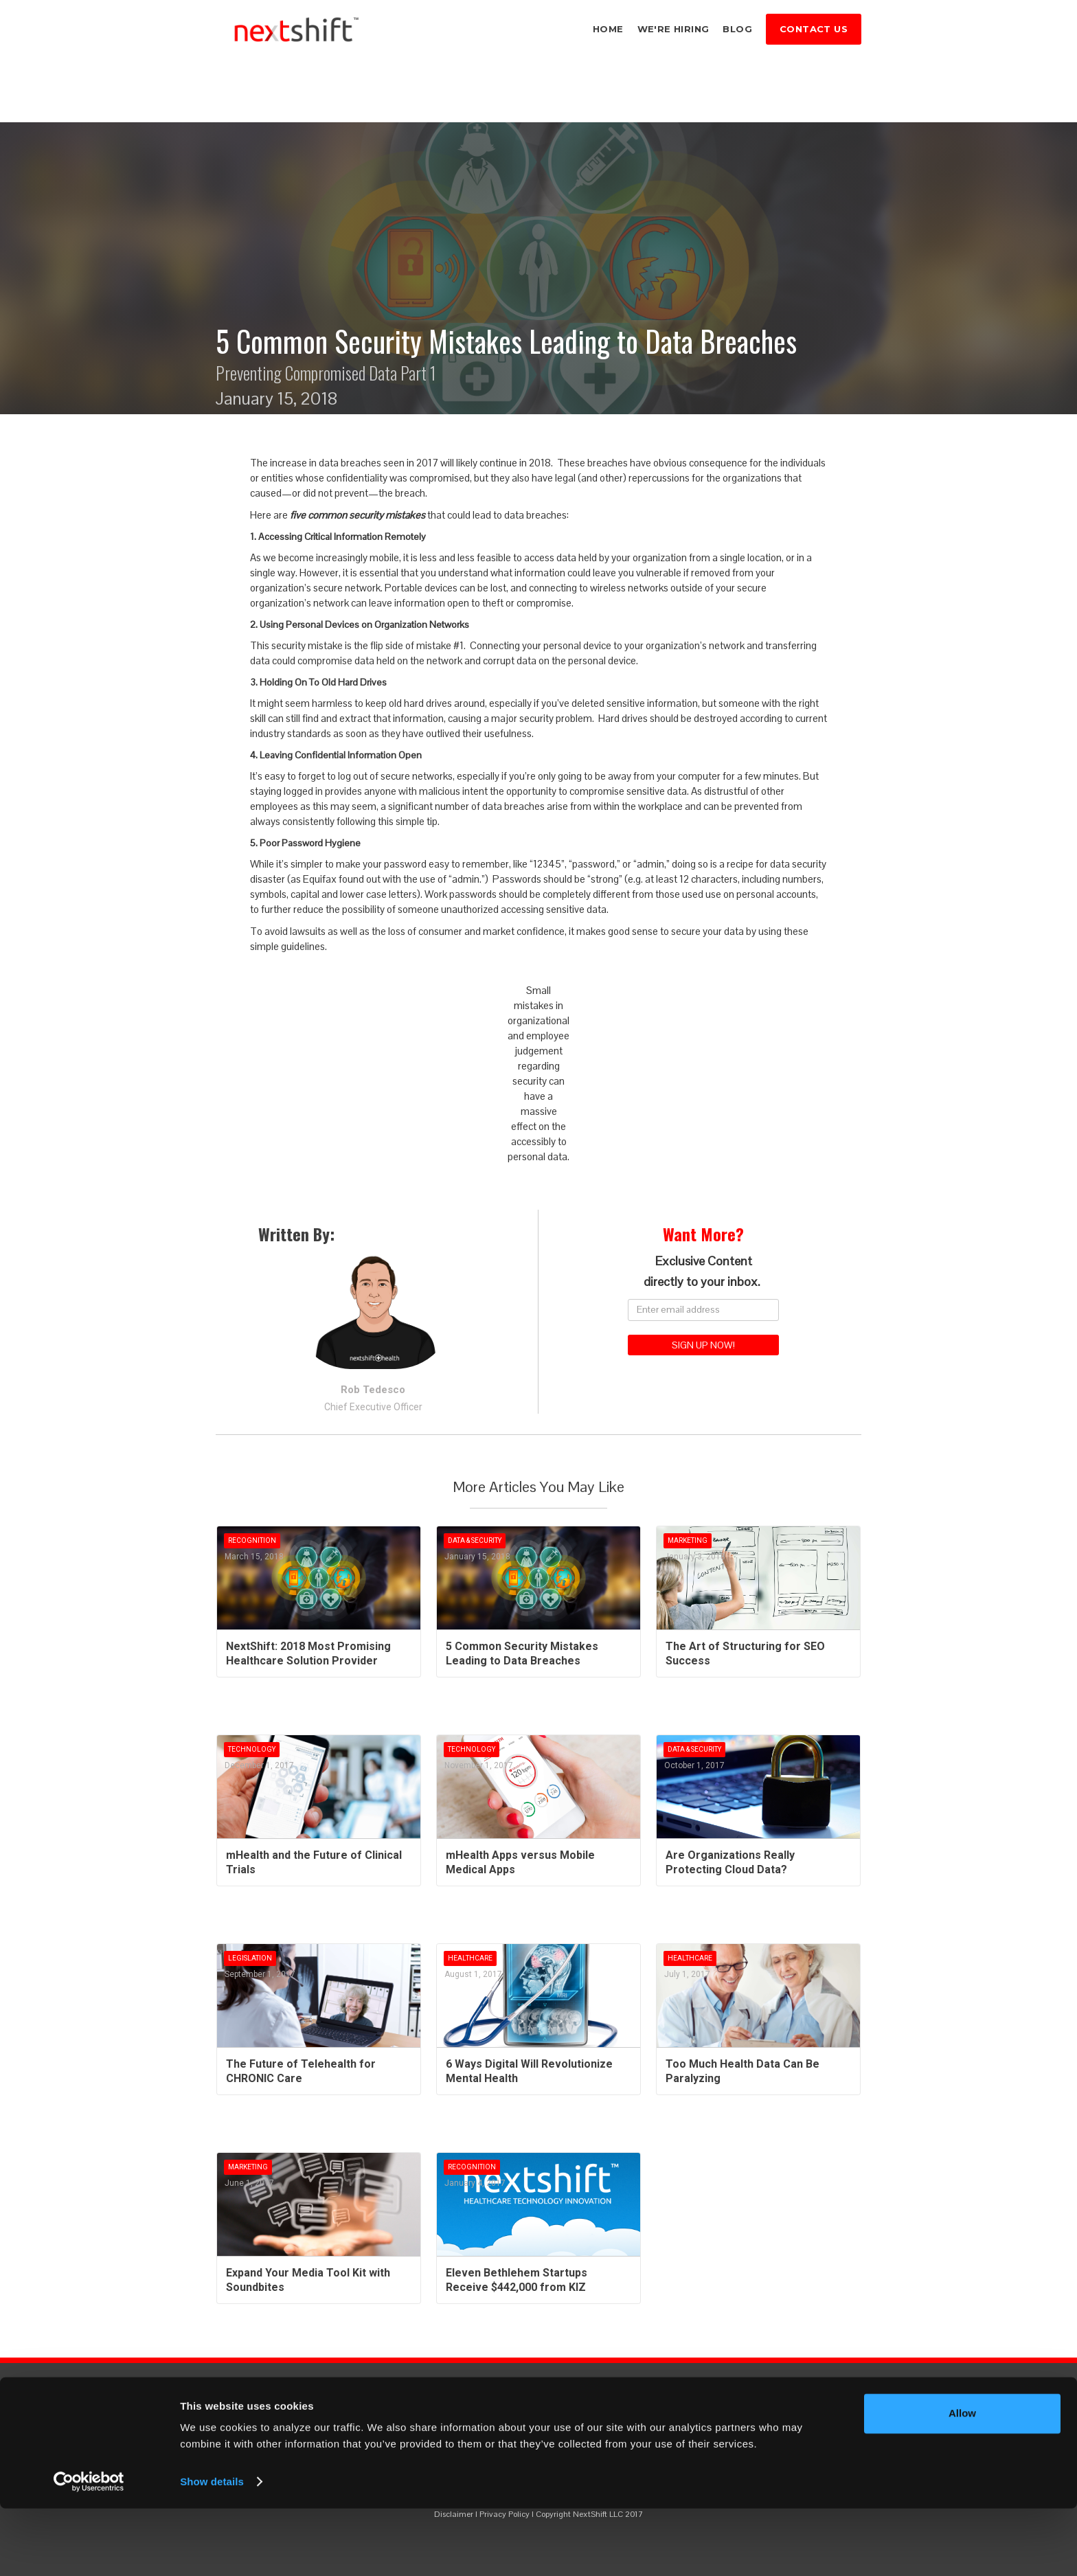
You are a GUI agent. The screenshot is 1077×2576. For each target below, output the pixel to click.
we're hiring (673, 28)
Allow (962, 2481)
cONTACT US (814, 28)
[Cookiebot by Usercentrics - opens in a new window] (89, 2549)
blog (737, 28)
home (608, 28)
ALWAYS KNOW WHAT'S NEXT (538, 2426)
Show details (212, 2549)
